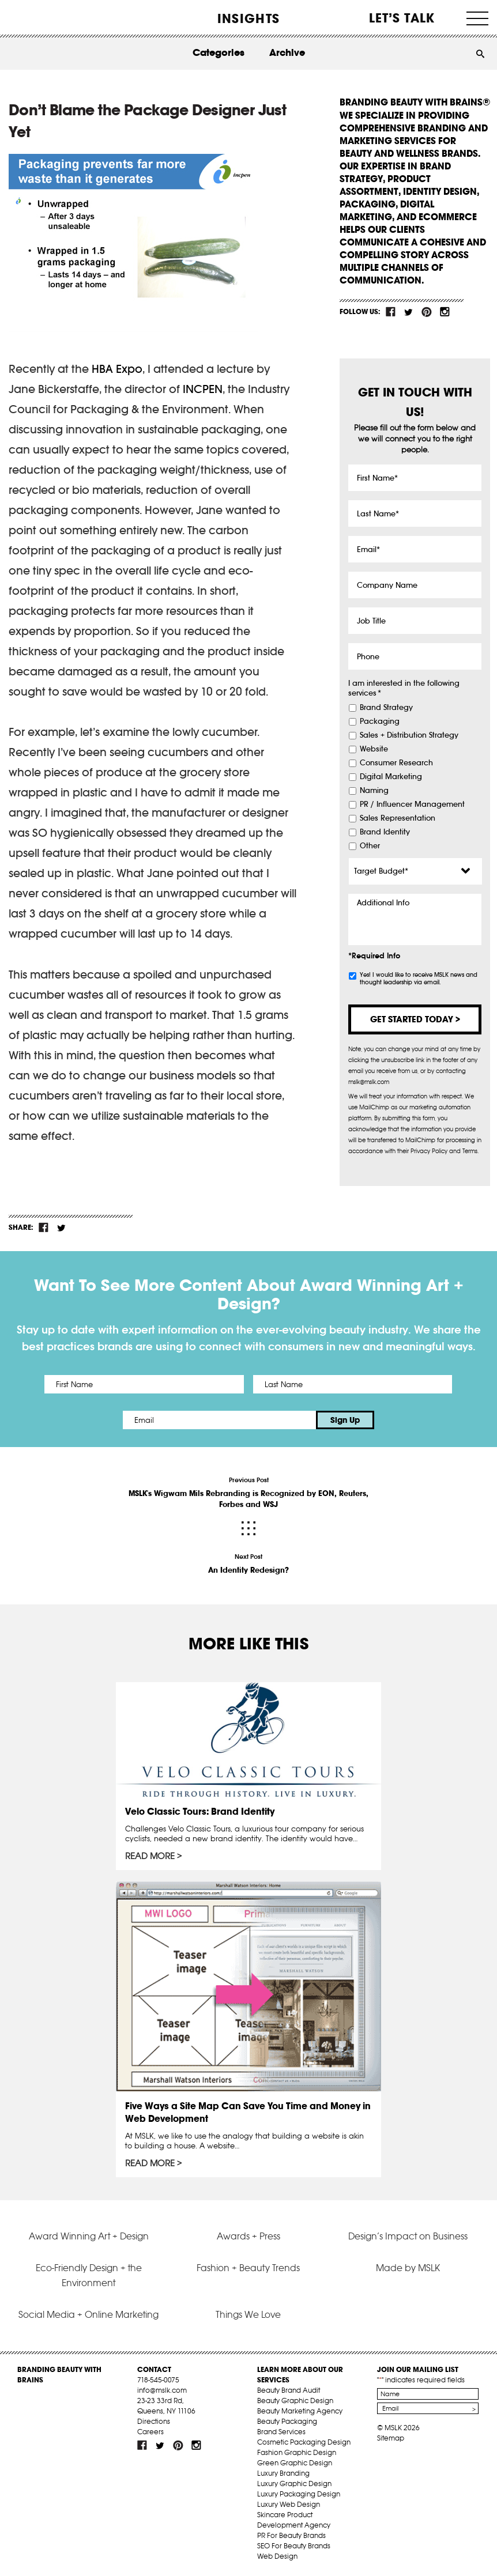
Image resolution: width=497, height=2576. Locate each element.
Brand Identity (385, 832)
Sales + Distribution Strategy (409, 735)
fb (391, 312)
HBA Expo (117, 369)
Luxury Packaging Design (298, 2494)
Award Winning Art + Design (89, 2236)
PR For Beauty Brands (291, 2535)
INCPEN (203, 389)
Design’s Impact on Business (408, 2236)
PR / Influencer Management (412, 804)
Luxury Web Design (288, 2504)
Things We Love (248, 2314)
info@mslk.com (162, 2390)
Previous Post (248, 1493)
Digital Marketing (391, 776)
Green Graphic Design (294, 2462)
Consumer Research (396, 763)
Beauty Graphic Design (295, 2400)
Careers (150, 2431)
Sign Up (345, 1420)
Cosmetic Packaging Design (304, 2442)
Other (370, 846)
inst (444, 312)
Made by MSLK (408, 2267)
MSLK (51, 17)
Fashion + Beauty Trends (248, 2267)
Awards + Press (248, 2236)
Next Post (248, 1564)
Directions (153, 2421)
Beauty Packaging (287, 2421)
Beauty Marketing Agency (299, 2411)
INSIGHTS (248, 18)
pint (426, 312)
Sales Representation (397, 818)
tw (409, 312)
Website (374, 749)
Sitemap (390, 2438)
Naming (374, 790)
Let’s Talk (402, 18)
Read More (150, 1856)
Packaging (380, 721)
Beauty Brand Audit (288, 2390)
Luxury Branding (283, 2473)
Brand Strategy (386, 707)
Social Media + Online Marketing (88, 2314)
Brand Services (281, 2431)
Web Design (277, 2556)
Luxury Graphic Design (294, 2483)
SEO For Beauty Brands (293, 2545)
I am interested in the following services (404, 688)
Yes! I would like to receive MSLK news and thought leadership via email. (418, 978)
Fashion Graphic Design (296, 2452)
